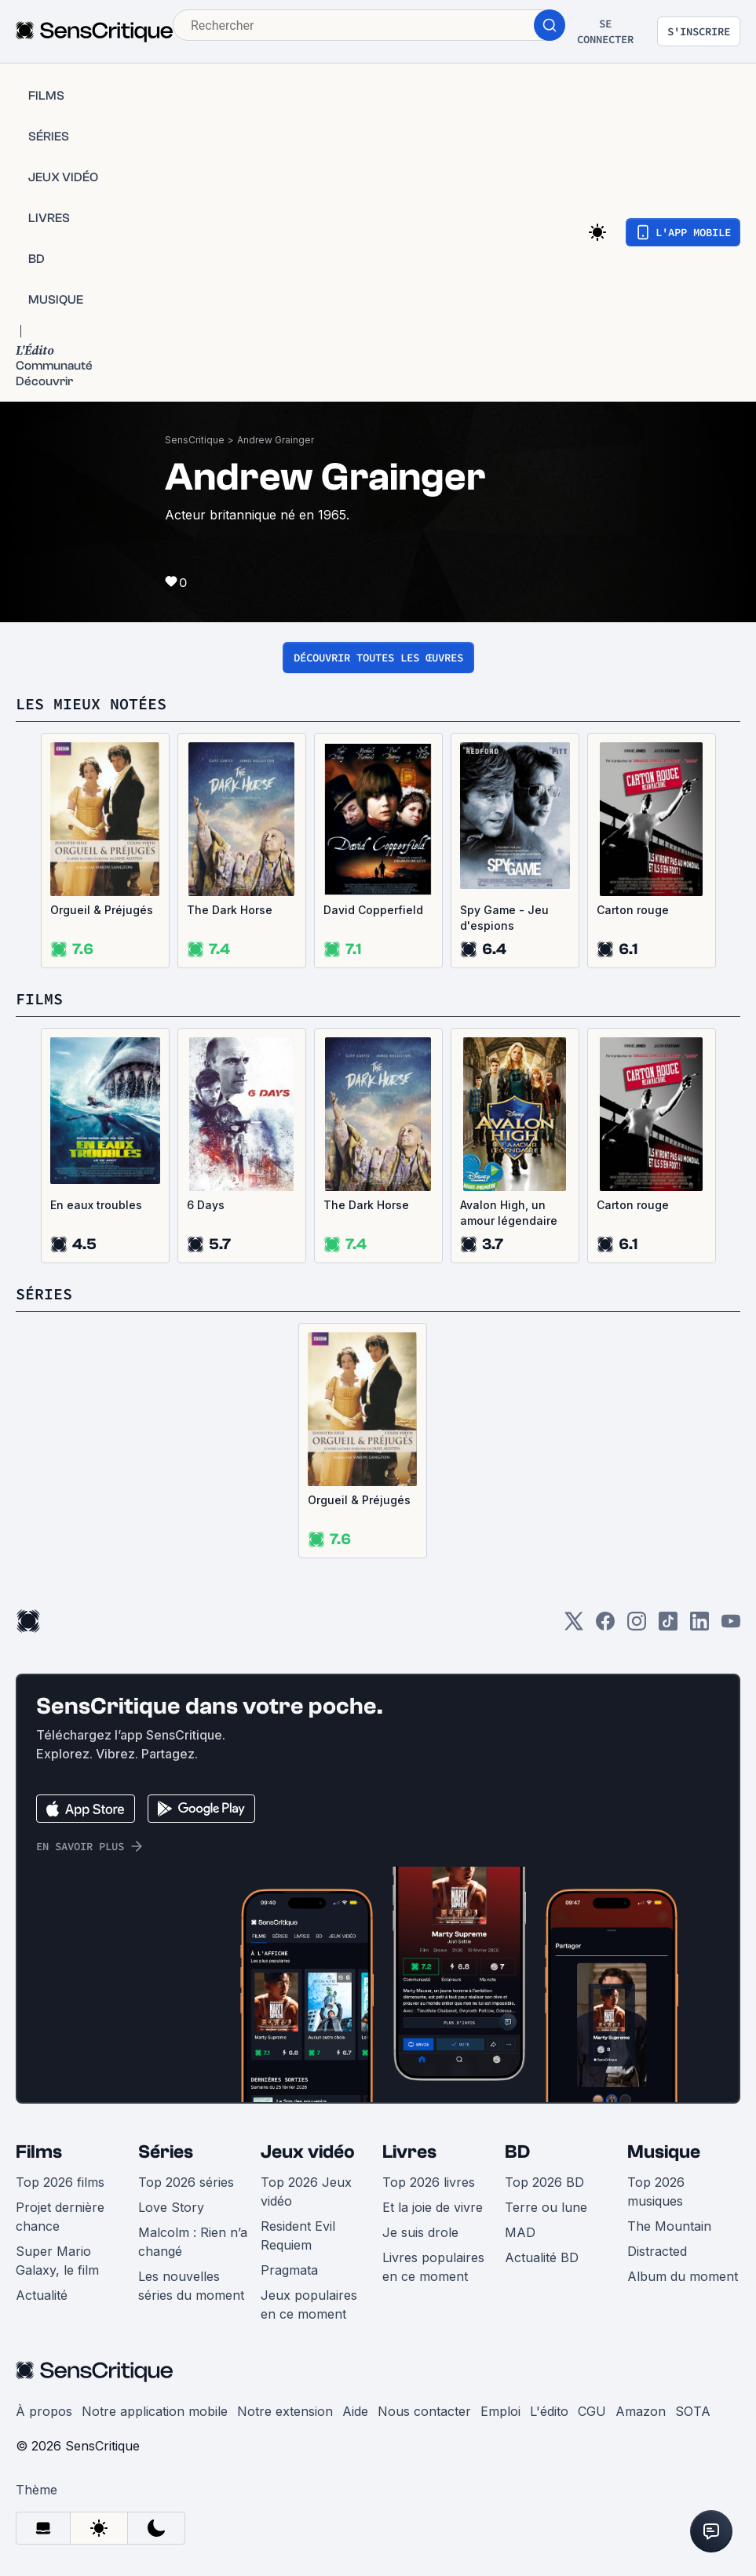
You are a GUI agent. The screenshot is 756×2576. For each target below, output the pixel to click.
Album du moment (682, 2276)
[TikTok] (668, 1626)
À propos (44, 2411)
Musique (663, 2151)
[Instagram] (636, 1626)
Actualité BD (542, 2257)
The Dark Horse (229, 909)
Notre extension (285, 2411)
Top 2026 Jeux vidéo (306, 2191)
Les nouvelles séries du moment (191, 2285)
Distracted (657, 2251)
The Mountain (669, 2226)
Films (39, 2151)
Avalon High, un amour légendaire (508, 1212)
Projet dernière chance (60, 2216)
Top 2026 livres (428, 2182)
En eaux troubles (96, 1204)
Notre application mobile (155, 2411)
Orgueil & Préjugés (101, 909)
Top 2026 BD (544, 2182)
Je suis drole (420, 2232)
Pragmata (289, 2270)
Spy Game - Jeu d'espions (504, 917)
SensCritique (195, 440)
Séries (165, 2151)
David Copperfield (373, 909)
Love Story (171, 2207)
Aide (355, 2411)
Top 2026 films (60, 2182)
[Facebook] (605, 1626)
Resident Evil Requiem (298, 2235)
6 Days (206, 1204)
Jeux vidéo (308, 2151)
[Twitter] (573, 1626)
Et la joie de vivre (432, 2207)
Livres (409, 2151)
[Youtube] (730, 1626)
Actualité (42, 2295)
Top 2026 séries (186, 2182)
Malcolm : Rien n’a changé (192, 2241)
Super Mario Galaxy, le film (57, 2260)
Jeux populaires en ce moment (309, 2304)
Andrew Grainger (275, 440)
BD (517, 2151)
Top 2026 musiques (656, 2191)
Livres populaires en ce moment (433, 2267)
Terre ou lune (546, 2207)
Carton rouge (633, 909)
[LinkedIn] (699, 1626)
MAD (520, 2232)
